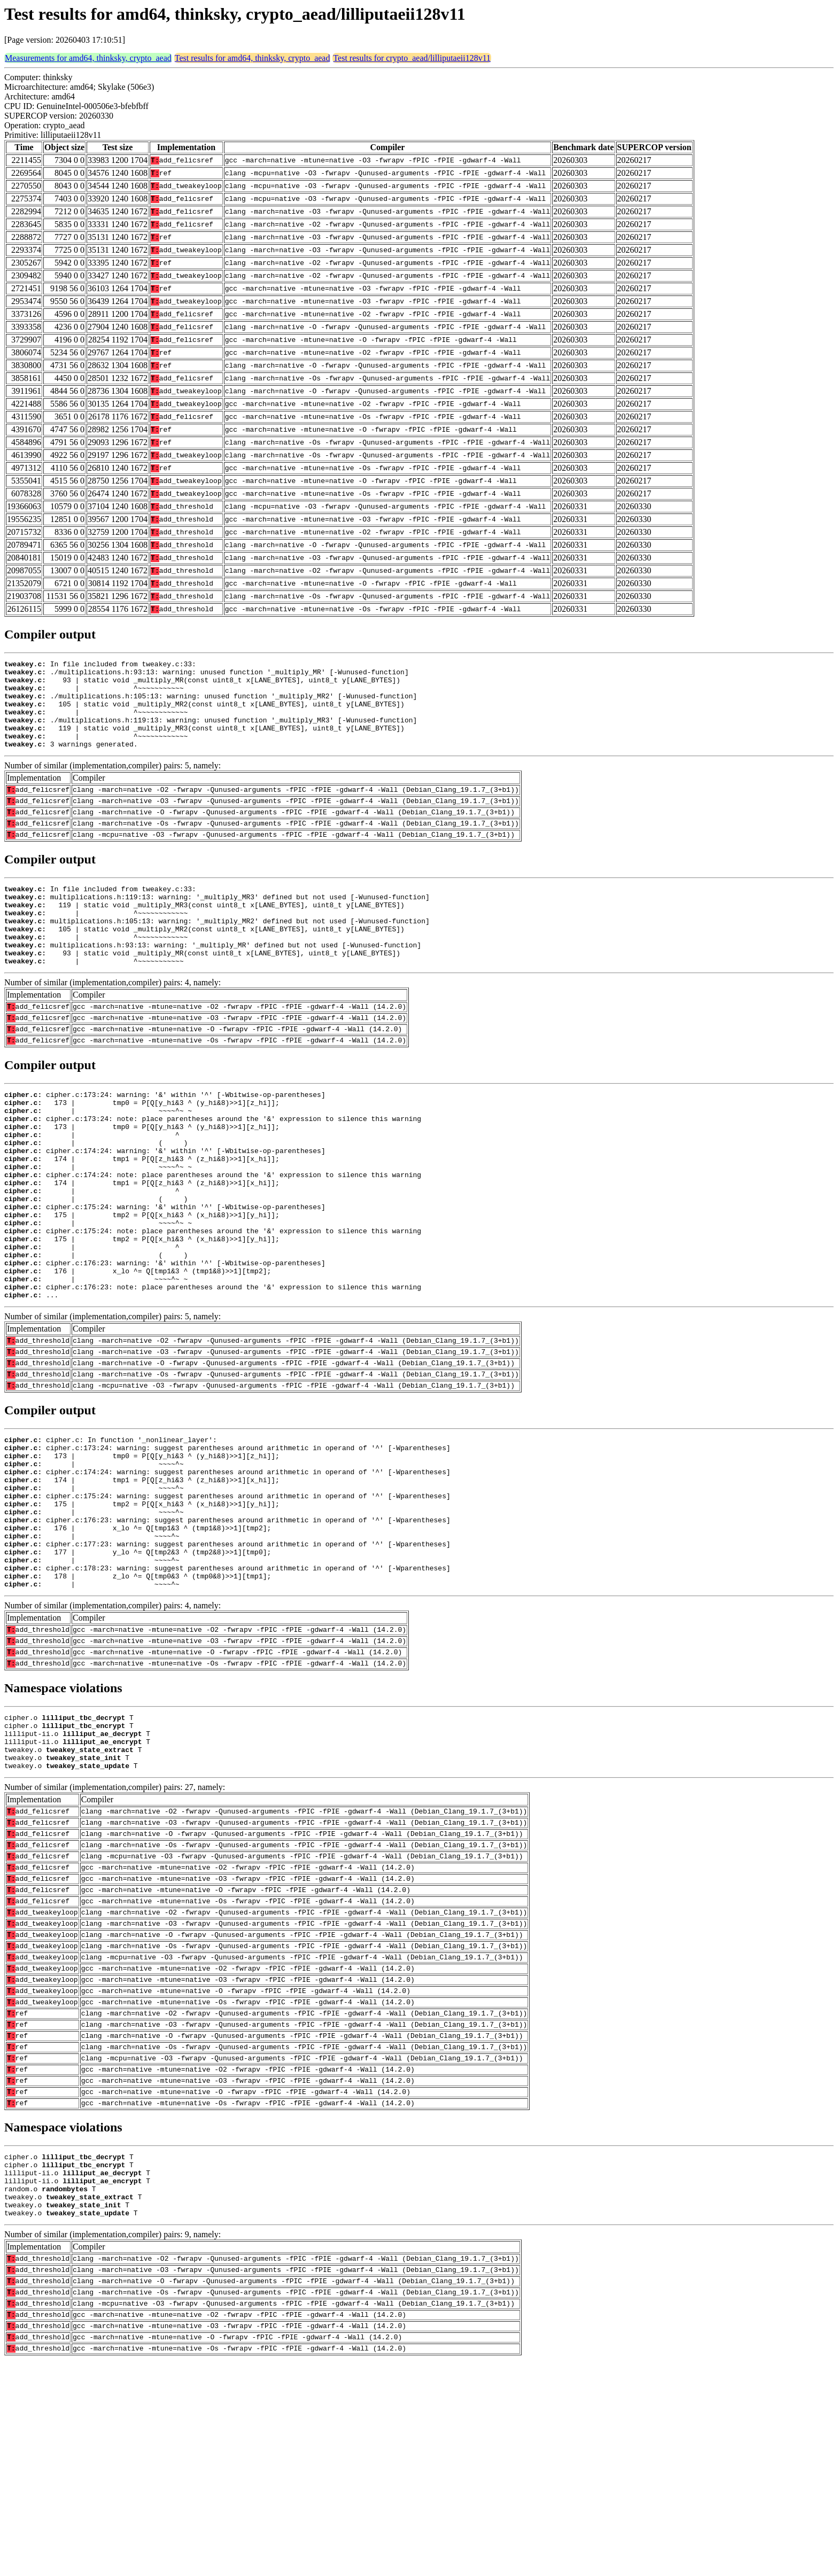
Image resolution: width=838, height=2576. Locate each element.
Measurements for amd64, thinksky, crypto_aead (88, 58)
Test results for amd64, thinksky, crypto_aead (252, 58)
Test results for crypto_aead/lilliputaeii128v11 (412, 58)
